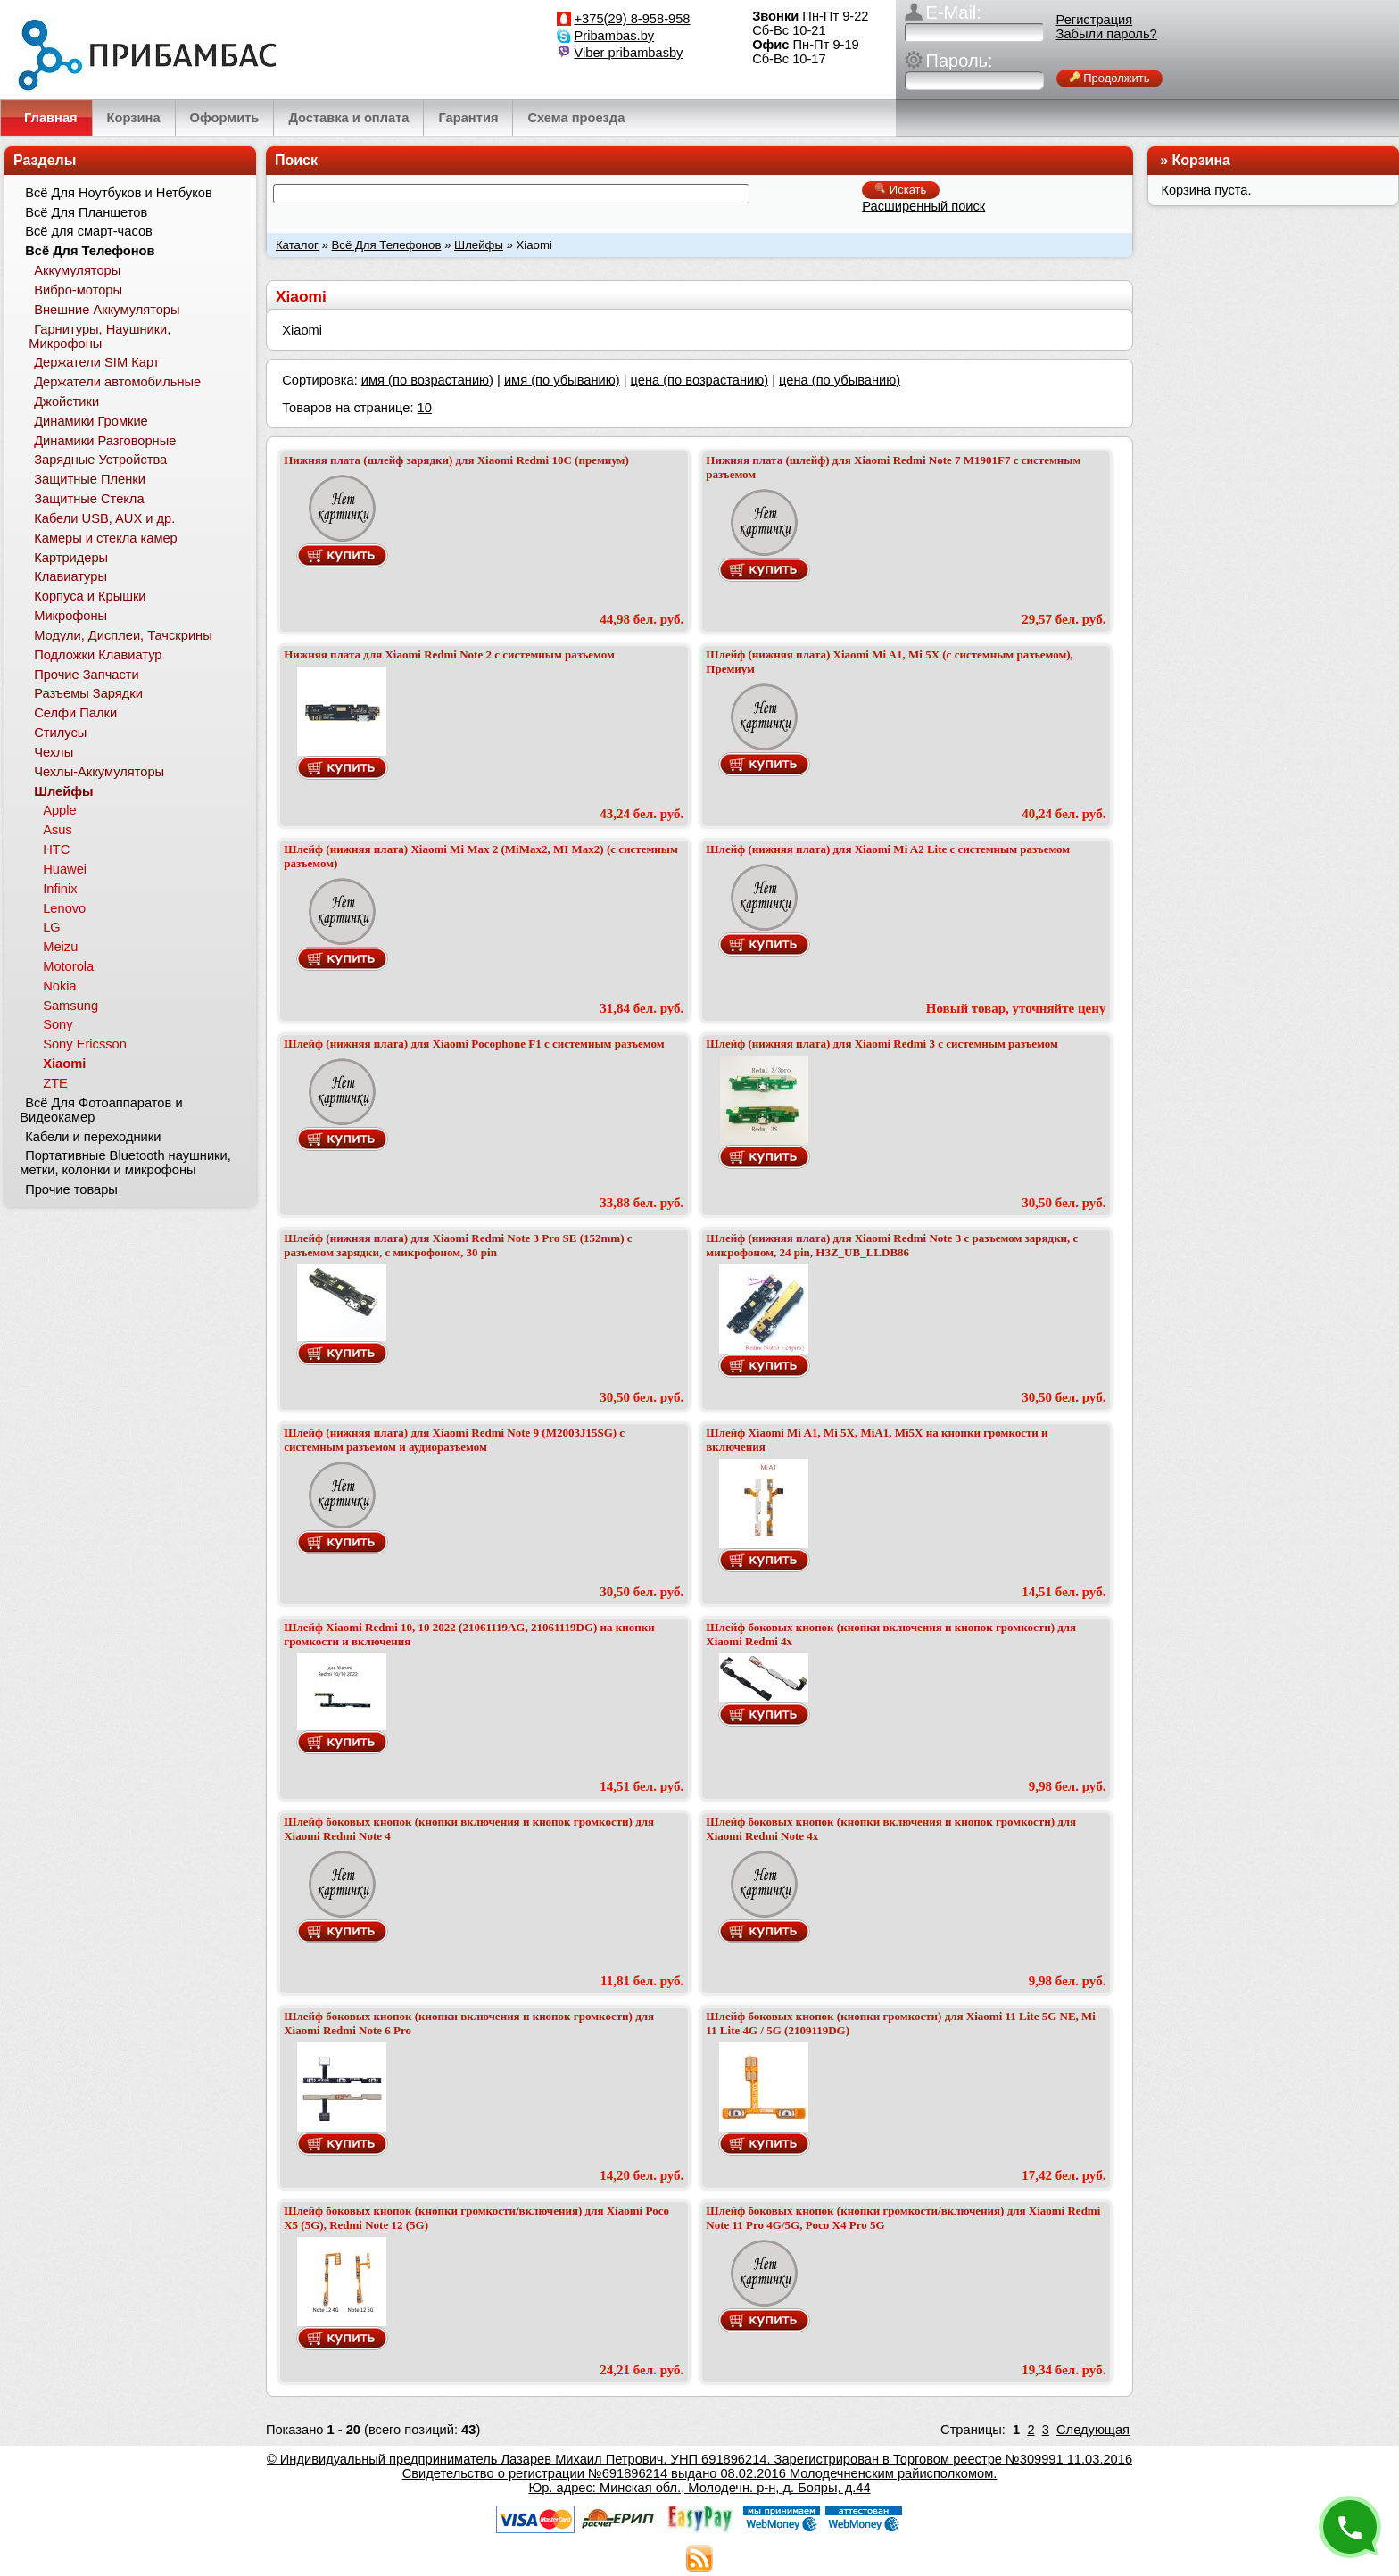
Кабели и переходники (93, 1137)
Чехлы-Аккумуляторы (99, 772)
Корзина (1201, 160)
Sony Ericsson (85, 1044)
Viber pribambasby (629, 53)
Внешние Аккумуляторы (106, 309)
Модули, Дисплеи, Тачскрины (123, 635)
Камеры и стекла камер (106, 538)
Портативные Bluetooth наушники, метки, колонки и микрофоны (125, 1162)
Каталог (297, 245)
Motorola (68, 966)
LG (52, 927)
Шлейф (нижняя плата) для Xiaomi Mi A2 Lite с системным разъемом (888, 849)
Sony (57, 1024)
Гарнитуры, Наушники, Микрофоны (99, 336)
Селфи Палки (75, 713)
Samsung (70, 1005)
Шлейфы (478, 245)
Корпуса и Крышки (89, 596)
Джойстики (66, 401)
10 (425, 408)
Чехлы (53, 752)
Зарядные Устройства (100, 459)
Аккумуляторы (77, 270)
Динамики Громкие (91, 421)
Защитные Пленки (89, 479)
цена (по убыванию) (839, 380)
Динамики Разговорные (105, 441)
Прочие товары (71, 1189)
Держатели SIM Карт (96, 362)
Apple (60, 810)
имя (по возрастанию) (427, 380)
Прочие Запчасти (86, 674)
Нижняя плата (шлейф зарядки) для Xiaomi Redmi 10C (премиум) (456, 460)
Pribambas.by (615, 36)
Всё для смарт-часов (89, 231)
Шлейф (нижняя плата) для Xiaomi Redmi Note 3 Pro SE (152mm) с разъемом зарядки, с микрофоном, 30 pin (458, 1245)
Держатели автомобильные (117, 382)
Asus (57, 830)
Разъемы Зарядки (88, 693)
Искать (900, 189)
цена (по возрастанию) (700, 380)
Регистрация (1094, 19)
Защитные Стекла (89, 499)
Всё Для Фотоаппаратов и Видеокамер (101, 1110)
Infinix (60, 889)
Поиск (296, 160)
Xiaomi (64, 1063)
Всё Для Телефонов (387, 245)
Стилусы (60, 732)
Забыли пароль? (1106, 34)
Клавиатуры (70, 576)
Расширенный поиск (923, 206)
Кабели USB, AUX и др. (104, 518)
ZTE (55, 1083)
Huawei (65, 869)
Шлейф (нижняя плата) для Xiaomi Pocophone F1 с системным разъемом (474, 1043)
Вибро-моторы (78, 290)
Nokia (59, 986)
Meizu (60, 947)
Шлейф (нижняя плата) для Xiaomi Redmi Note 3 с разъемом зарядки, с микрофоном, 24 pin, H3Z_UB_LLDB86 (892, 1245)
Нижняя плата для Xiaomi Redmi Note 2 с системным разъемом (449, 654)
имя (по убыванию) (562, 380)
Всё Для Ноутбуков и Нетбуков (118, 193)
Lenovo (64, 908)
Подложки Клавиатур (97, 655)
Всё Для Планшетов (86, 212)
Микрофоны (70, 616)
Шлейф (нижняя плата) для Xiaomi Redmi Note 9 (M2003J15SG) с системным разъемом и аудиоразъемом (454, 1440)
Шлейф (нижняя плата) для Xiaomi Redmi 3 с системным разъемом (882, 1043)
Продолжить (1110, 78)
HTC (56, 849)
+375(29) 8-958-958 (633, 19)
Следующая (1093, 2430)
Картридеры (71, 558)
